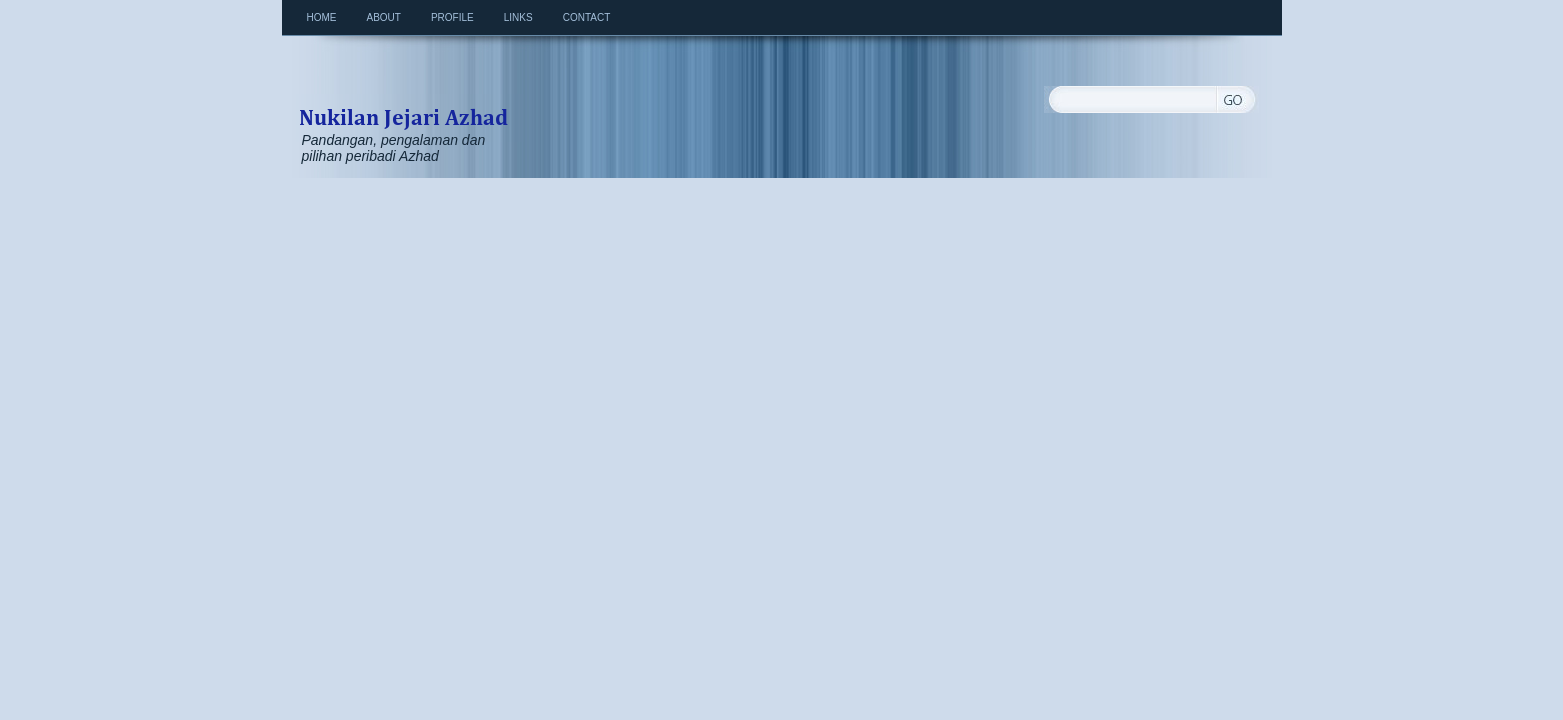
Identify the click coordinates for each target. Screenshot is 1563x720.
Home (322, 17)
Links (518, 17)
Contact (587, 17)
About (384, 17)
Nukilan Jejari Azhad (403, 96)
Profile (452, 17)
